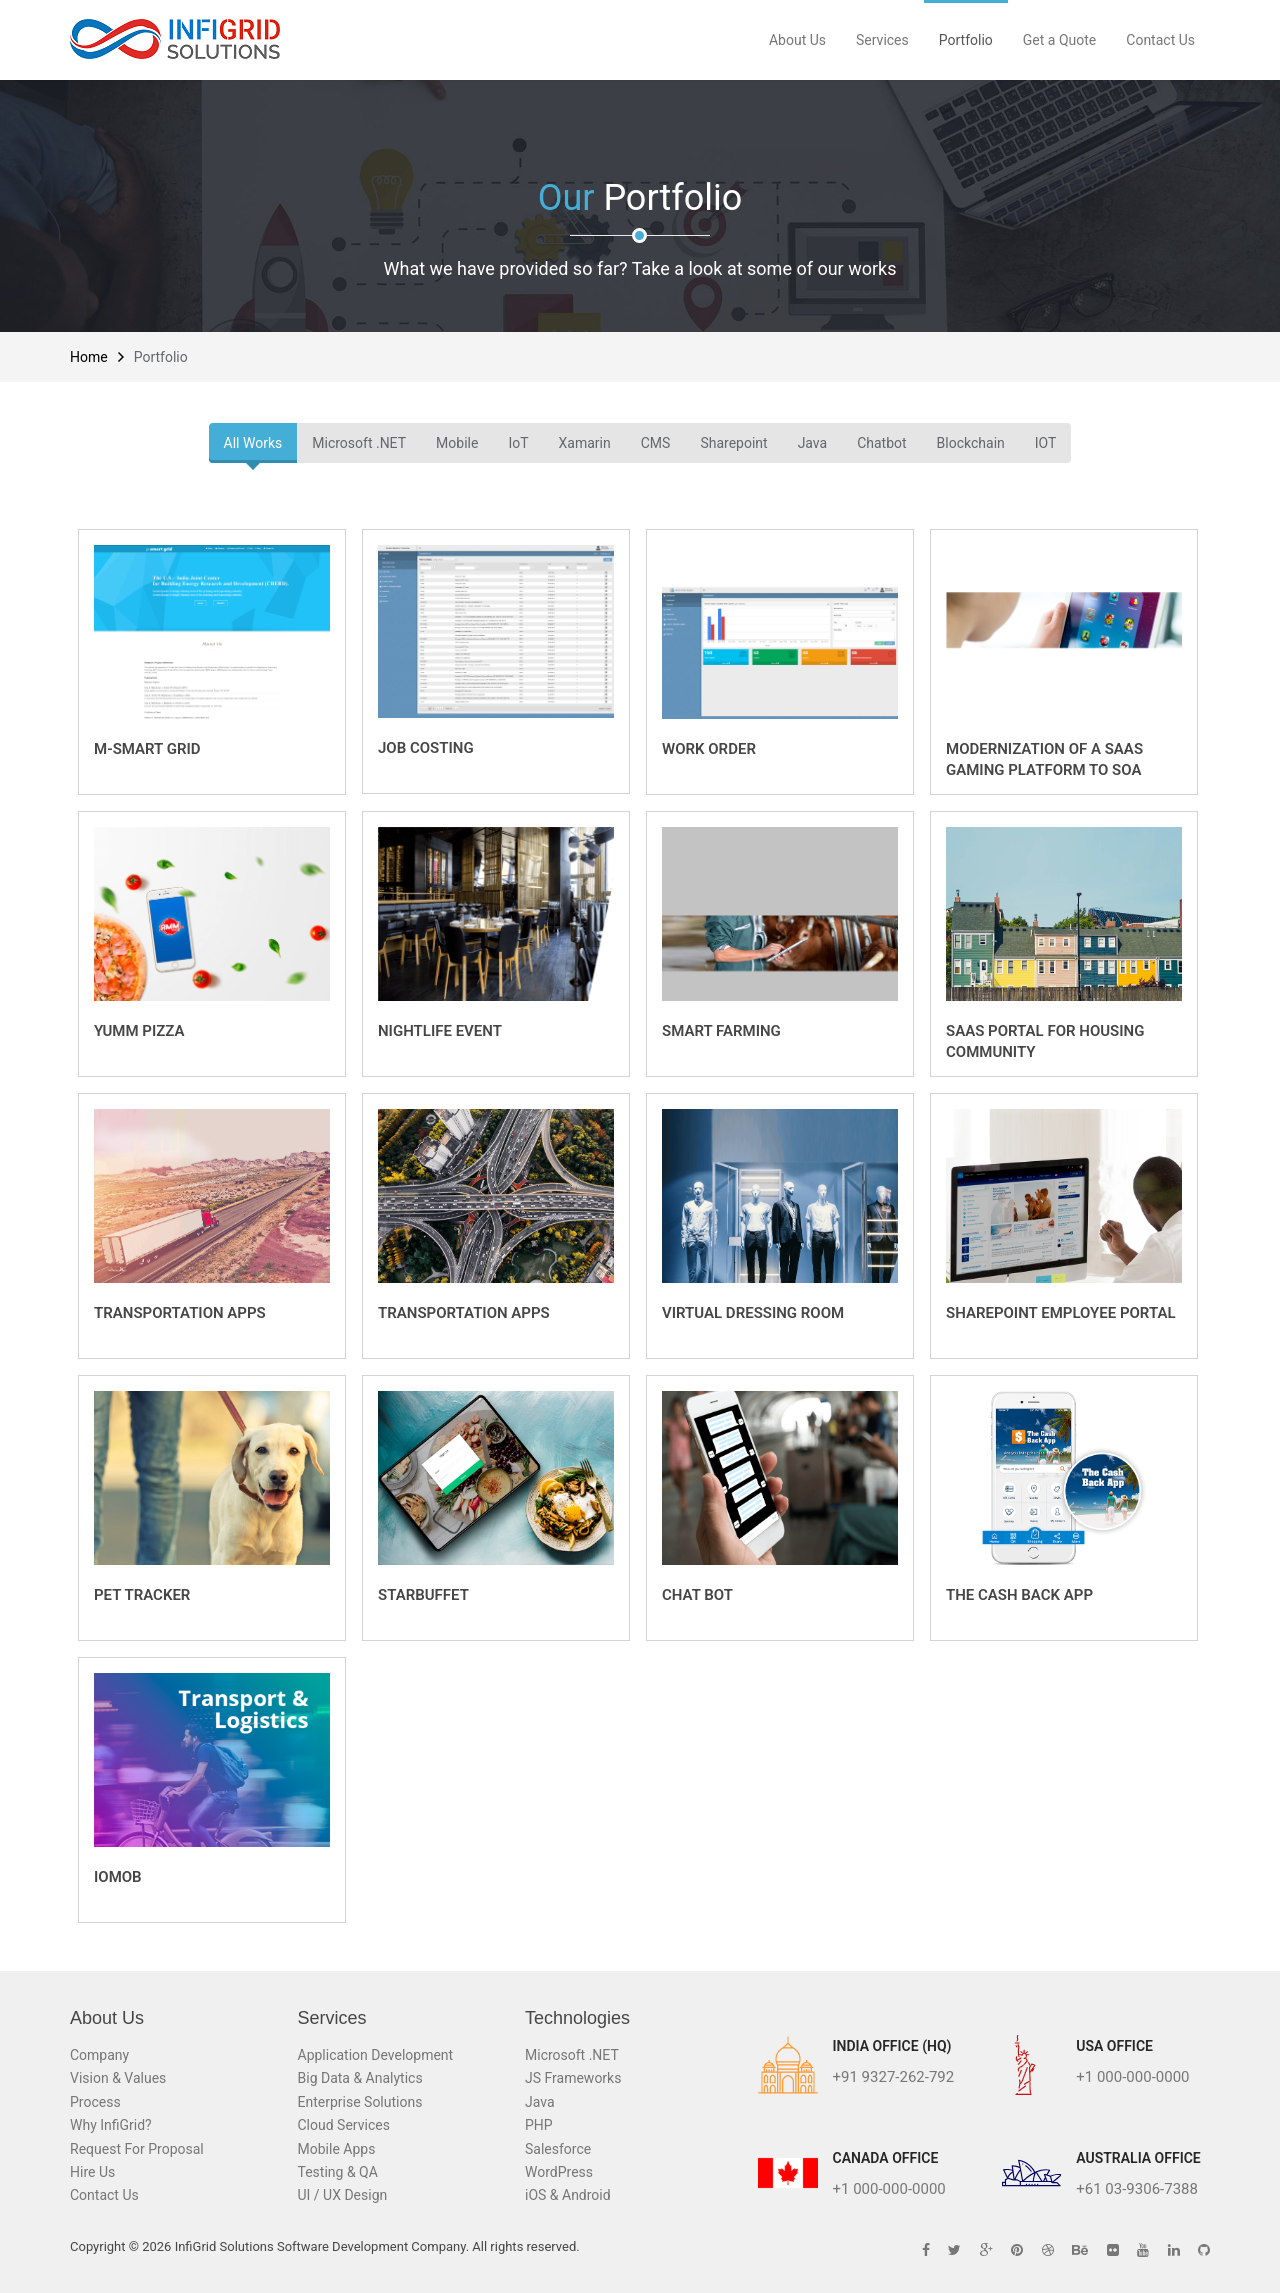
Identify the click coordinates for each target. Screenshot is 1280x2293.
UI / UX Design (343, 2195)
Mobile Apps (337, 2149)
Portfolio (966, 40)
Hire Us (92, 2172)
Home (89, 357)
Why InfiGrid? (111, 2125)
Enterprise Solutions (360, 2102)
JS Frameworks (573, 2078)
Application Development (376, 2055)
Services (882, 40)
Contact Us (1160, 40)
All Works (253, 443)
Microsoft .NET (359, 443)
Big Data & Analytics (360, 2078)
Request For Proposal (137, 2149)
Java (813, 443)
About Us (797, 40)
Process (95, 2102)
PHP (539, 2125)
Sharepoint (733, 443)
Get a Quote (1059, 40)
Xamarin (585, 443)
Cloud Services (344, 2125)
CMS (656, 443)
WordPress (559, 2172)
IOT (1046, 443)
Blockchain (971, 443)
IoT (518, 443)
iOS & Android (568, 2195)
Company (99, 2055)
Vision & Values (118, 2078)
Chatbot (881, 443)
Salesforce (558, 2149)
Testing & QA (338, 2172)
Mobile (457, 443)
